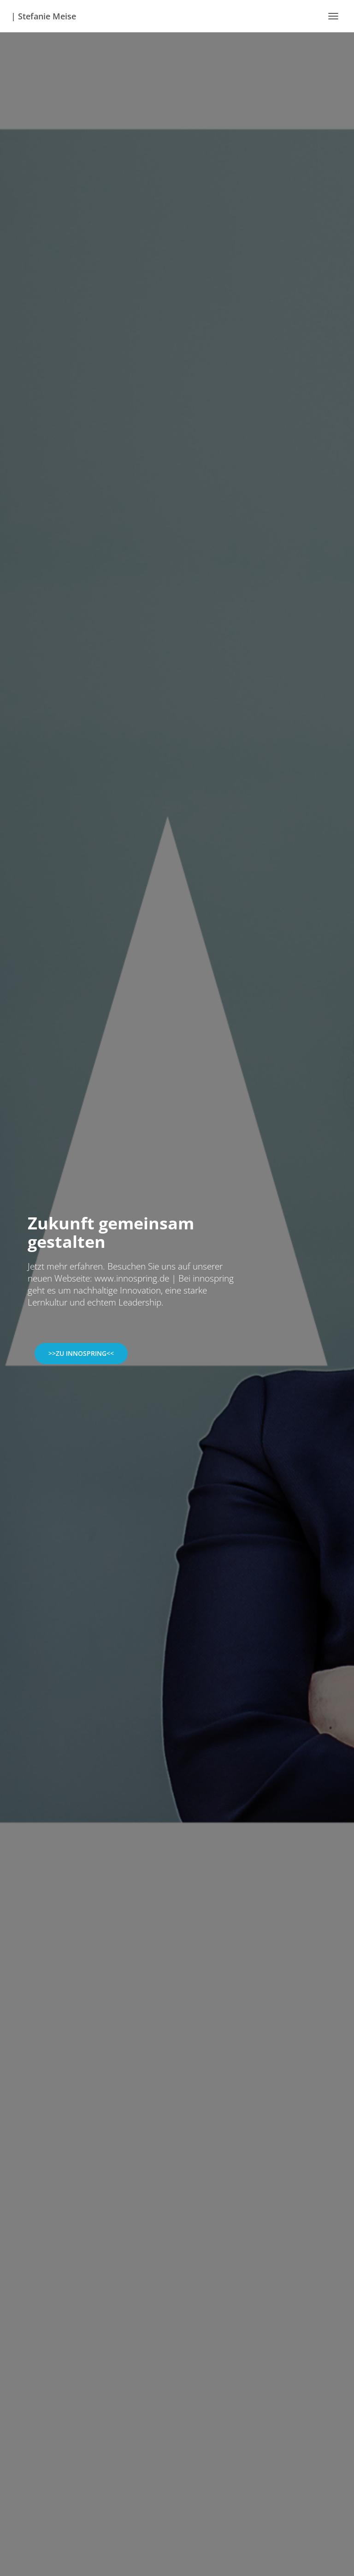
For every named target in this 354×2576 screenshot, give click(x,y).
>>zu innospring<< (81, 1353)
